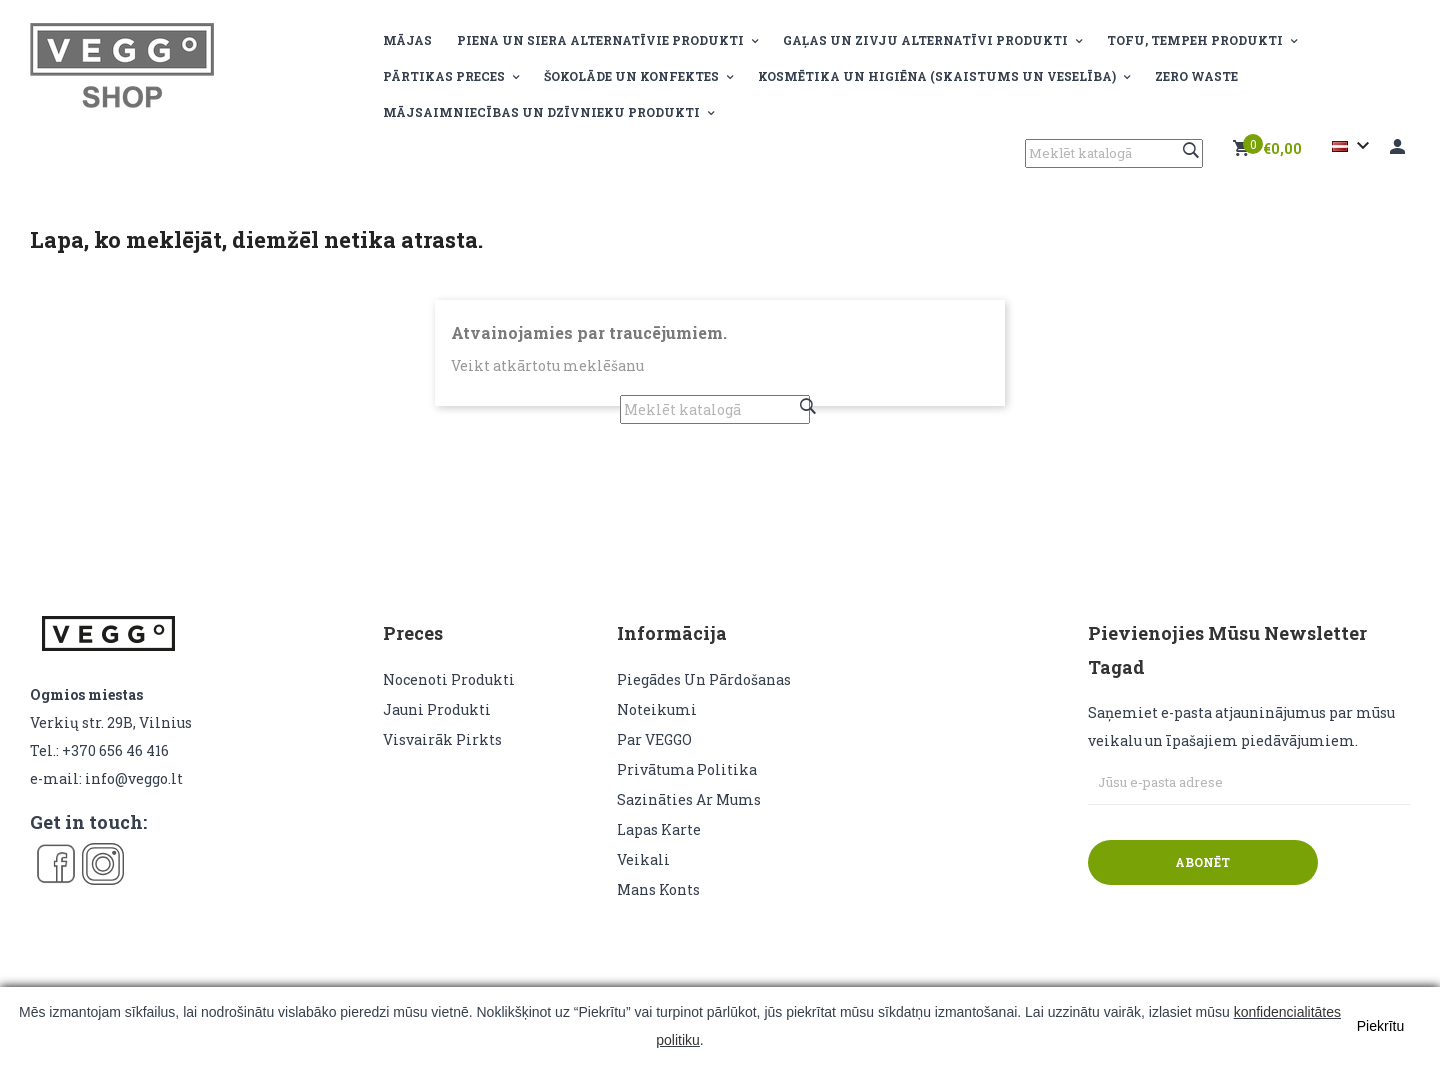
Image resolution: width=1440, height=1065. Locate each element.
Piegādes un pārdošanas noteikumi (704, 694)
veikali (643, 859)
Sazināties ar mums (689, 799)
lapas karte (659, 829)
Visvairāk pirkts (442, 739)
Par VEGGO (654, 739)
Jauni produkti (437, 709)
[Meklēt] (1114, 153)
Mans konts (658, 889)
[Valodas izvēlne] (1353, 146)
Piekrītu (1380, 1026)
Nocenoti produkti (449, 679)
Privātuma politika (687, 769)
